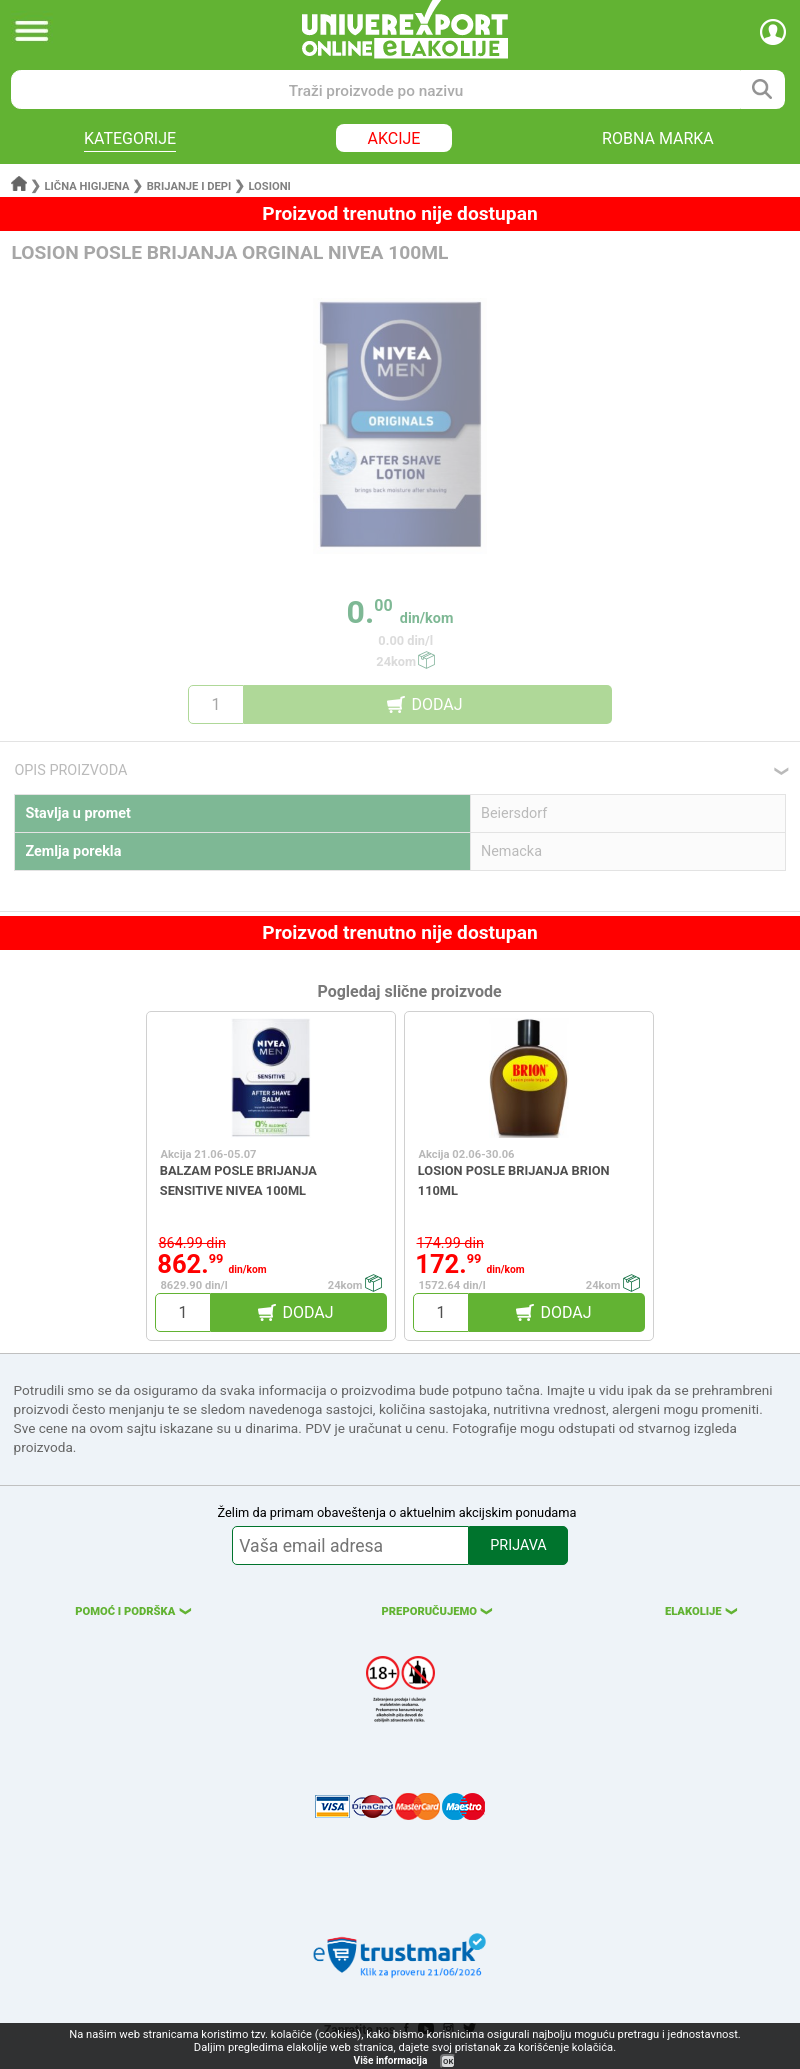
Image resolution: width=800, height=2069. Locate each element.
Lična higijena (89, 186)
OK (448, 2061)
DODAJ (436, 704)
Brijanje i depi (189, 186)
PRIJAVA (518, 1545)
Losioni (269, 186)
